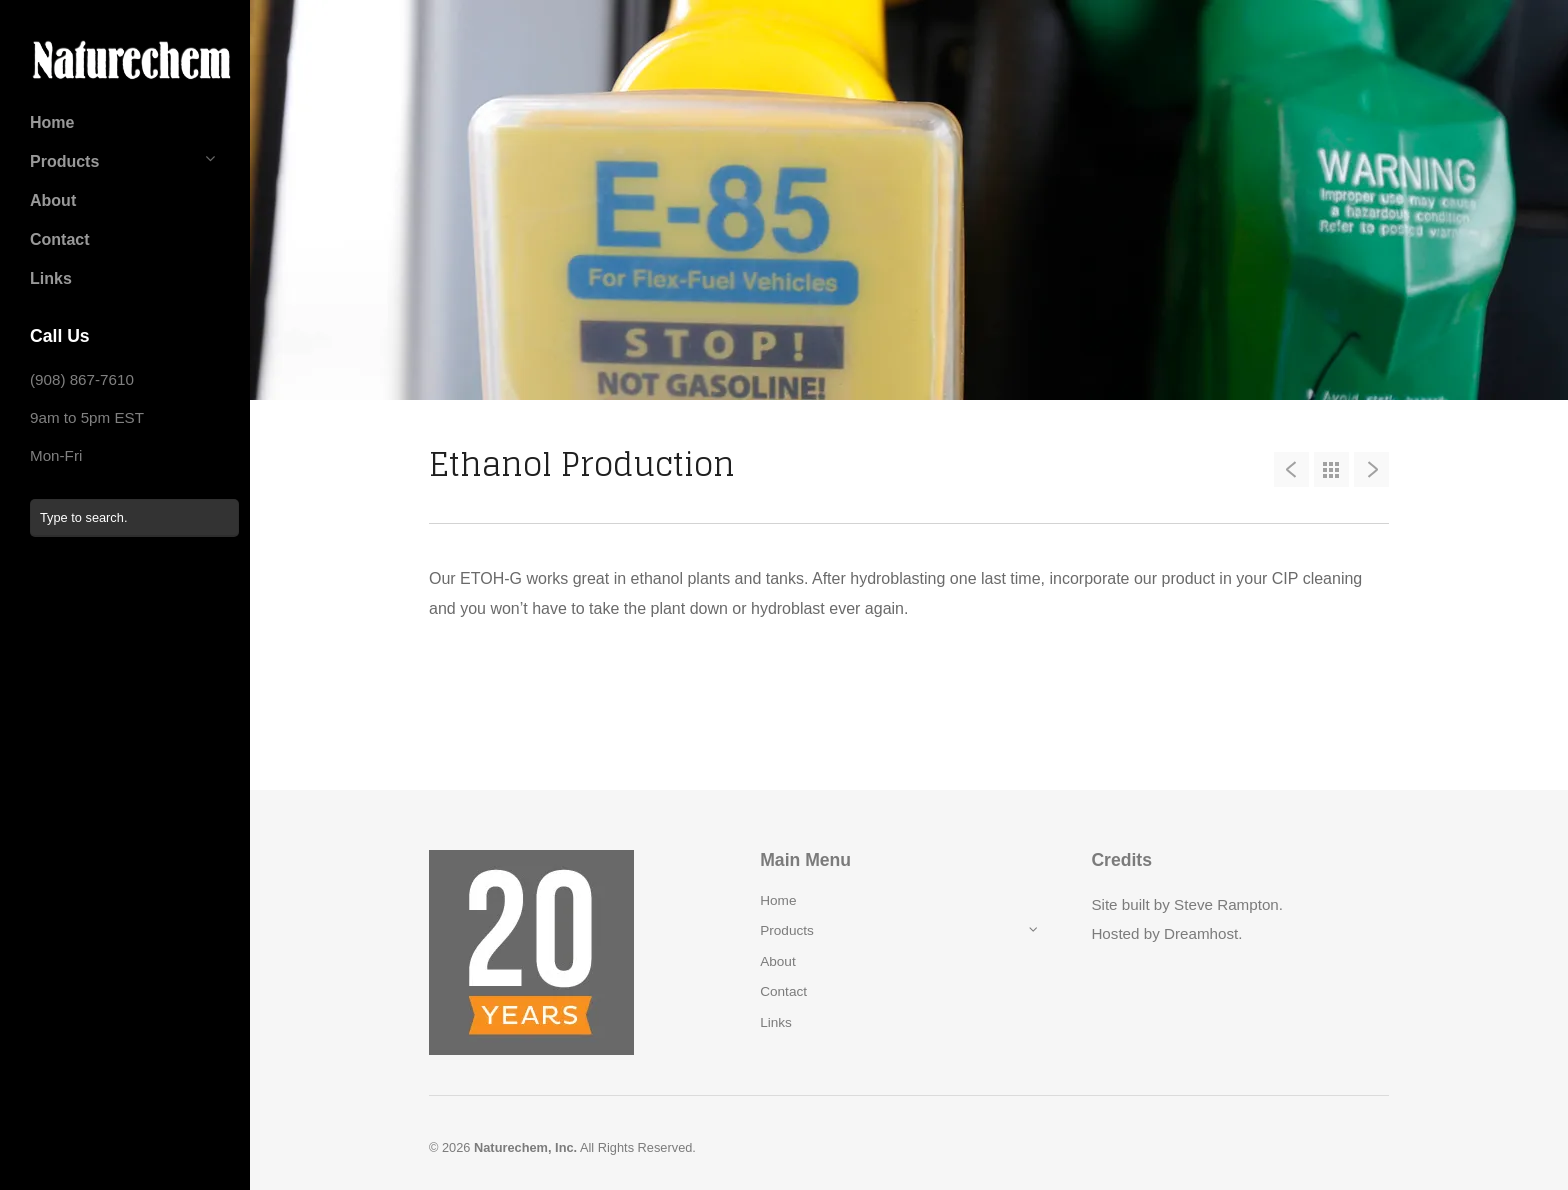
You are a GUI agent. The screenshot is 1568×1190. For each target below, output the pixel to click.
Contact (60, 239)
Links (51, 278)
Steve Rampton (1226, 904)
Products (64, 161)
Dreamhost (1201, 933)
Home (52, 122)
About (53, 200)
